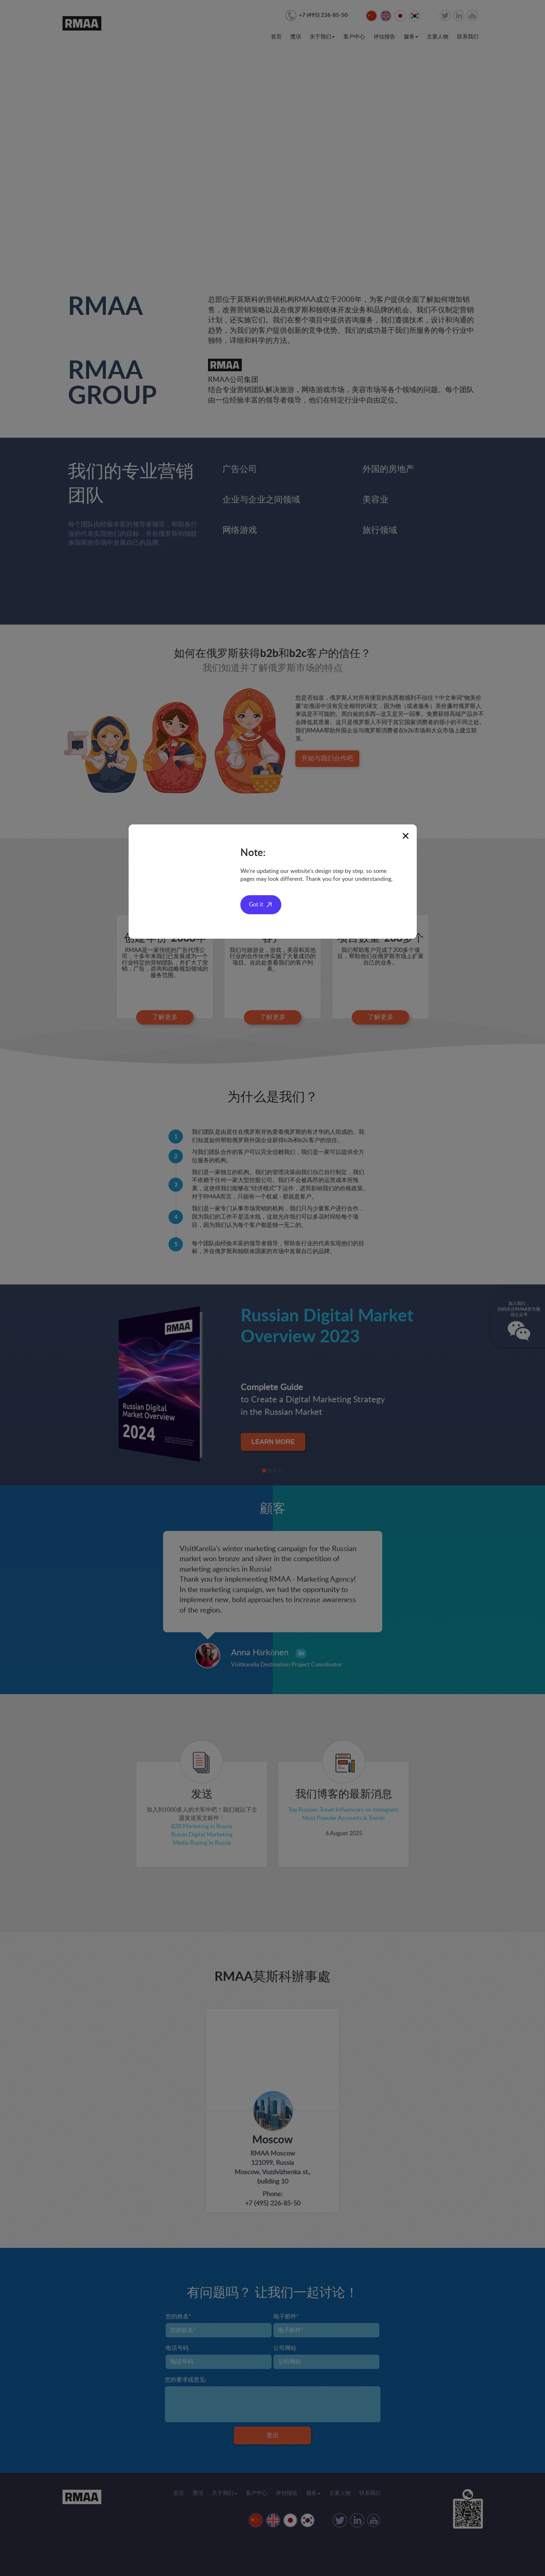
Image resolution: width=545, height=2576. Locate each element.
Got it (256, 904)
